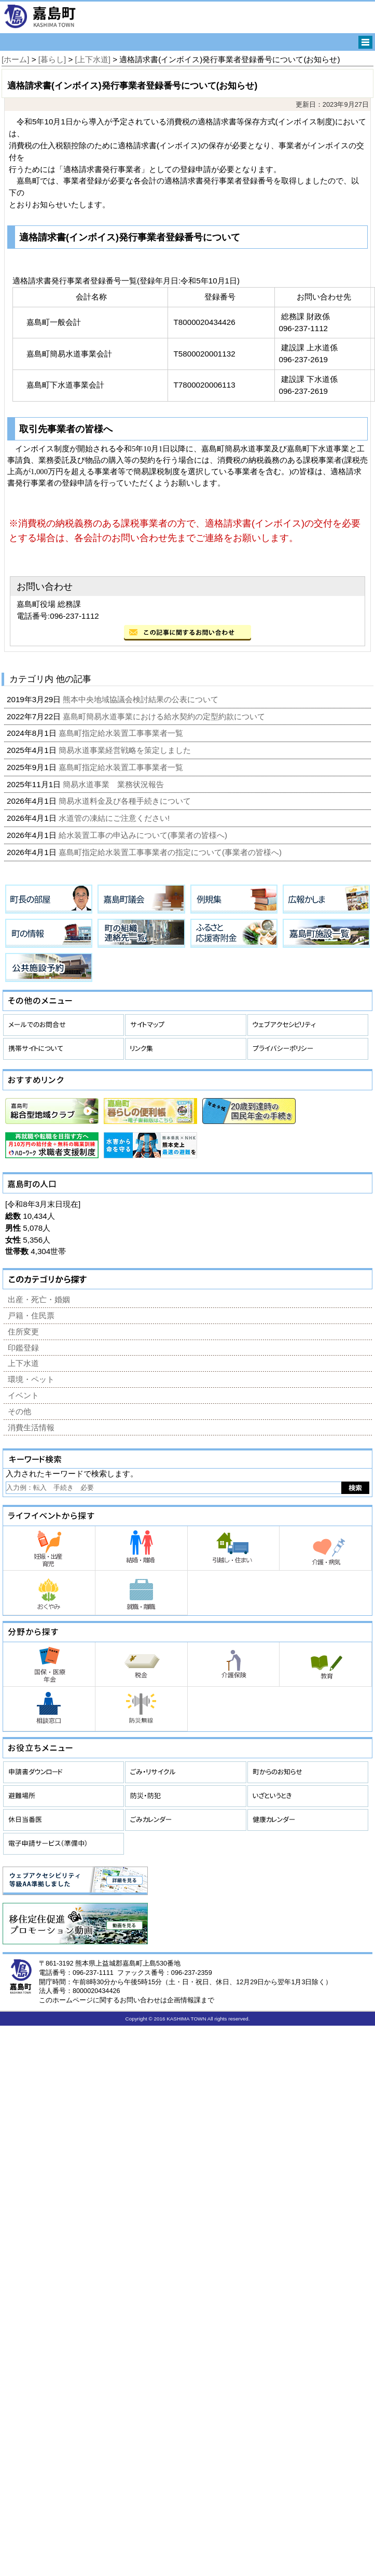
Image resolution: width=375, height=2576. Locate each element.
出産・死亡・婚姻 (39, 1299)
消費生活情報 (31, 1427)
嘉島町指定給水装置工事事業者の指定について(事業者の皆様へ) (171, 852)
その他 (19, 1411)
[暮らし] (52, 59)
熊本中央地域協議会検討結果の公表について (141, 699)
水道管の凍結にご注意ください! (115, 818)
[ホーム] (15, 59)
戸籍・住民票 (31, 1315)
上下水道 (23, 1363)
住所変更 (23, 1331)
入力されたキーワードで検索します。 (72, 1473)
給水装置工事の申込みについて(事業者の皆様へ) (144, 835)
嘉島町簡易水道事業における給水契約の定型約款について (165, 716)
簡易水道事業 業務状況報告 (114, 784)
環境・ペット (31, 1379)
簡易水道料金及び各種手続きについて (126, 800)
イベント (23, 1395)
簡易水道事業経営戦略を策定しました (126, 750)
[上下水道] (92, 59)
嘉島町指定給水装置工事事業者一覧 (122, 733)
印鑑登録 (23, 1347)
